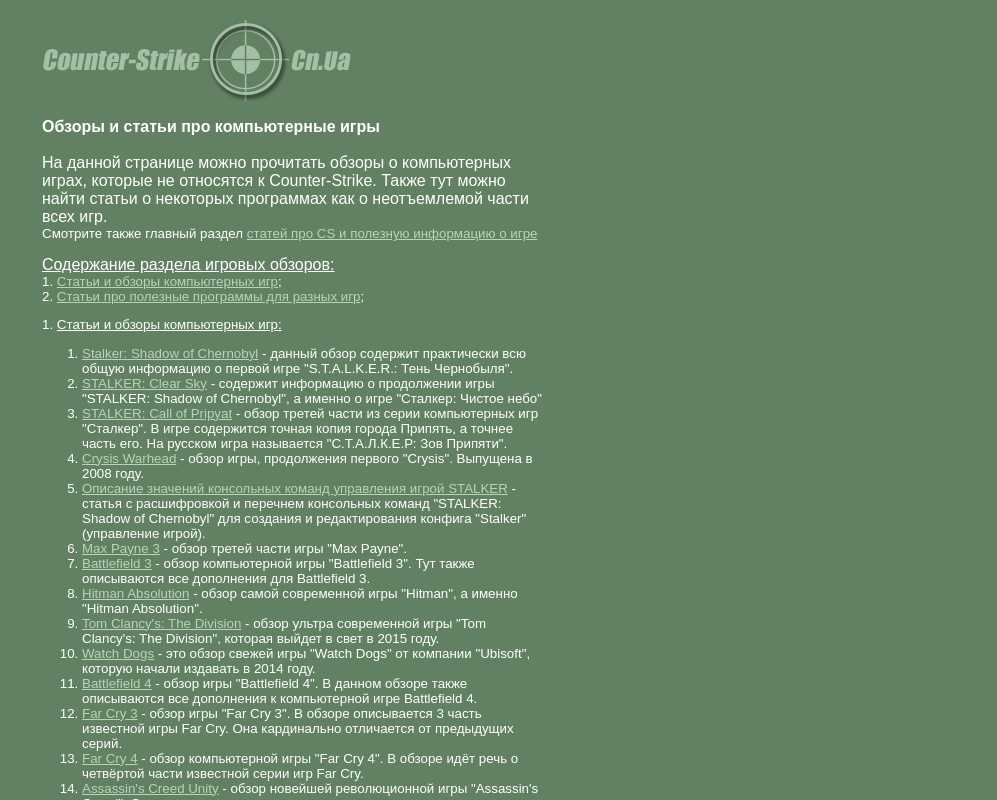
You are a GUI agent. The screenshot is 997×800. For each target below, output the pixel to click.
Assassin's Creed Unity (150, 788)
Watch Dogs (118, 653)
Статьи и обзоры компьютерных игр (167, 281)
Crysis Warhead (129, 458)
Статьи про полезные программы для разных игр (209, 296)
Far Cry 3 (110, 713)
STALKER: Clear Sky (144, 383)
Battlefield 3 (117, 563)
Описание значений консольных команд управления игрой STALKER (295, 488)
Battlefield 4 (117, 683)
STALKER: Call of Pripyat (157, 413)
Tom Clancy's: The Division (161, 623)
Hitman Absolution (135, 593)
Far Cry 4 (110, 758)
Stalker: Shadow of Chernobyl (170, 353)
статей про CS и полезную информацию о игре (392, 233)
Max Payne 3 (121, 548)
